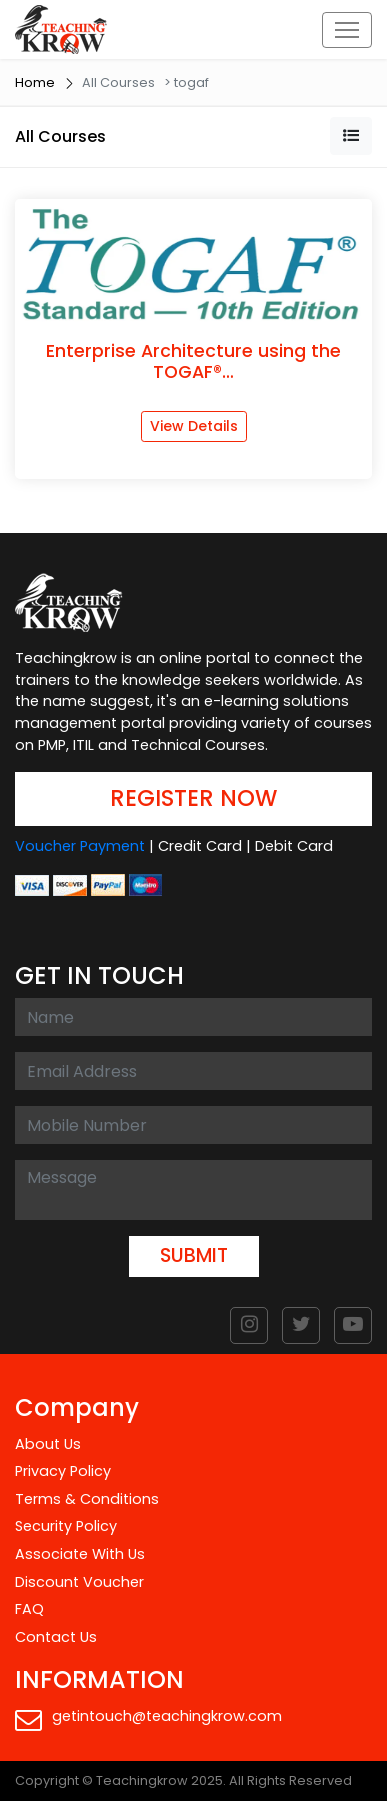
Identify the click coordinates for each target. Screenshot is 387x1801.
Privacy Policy (63, 1471)
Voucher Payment (80, 846)
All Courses (60, 136)
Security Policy (66, 1526)
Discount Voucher (79, 1582)
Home (35, 82)
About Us (48, 1444)
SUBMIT (194, 1255)
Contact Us (56, 1637)
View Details (194, 426)
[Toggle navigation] (347, 30)
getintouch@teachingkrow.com (148, 1719)
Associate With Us (80, 1554)
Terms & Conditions (87, 1499)
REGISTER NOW (193, 798)
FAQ (29, 1609)
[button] (351, 136)
